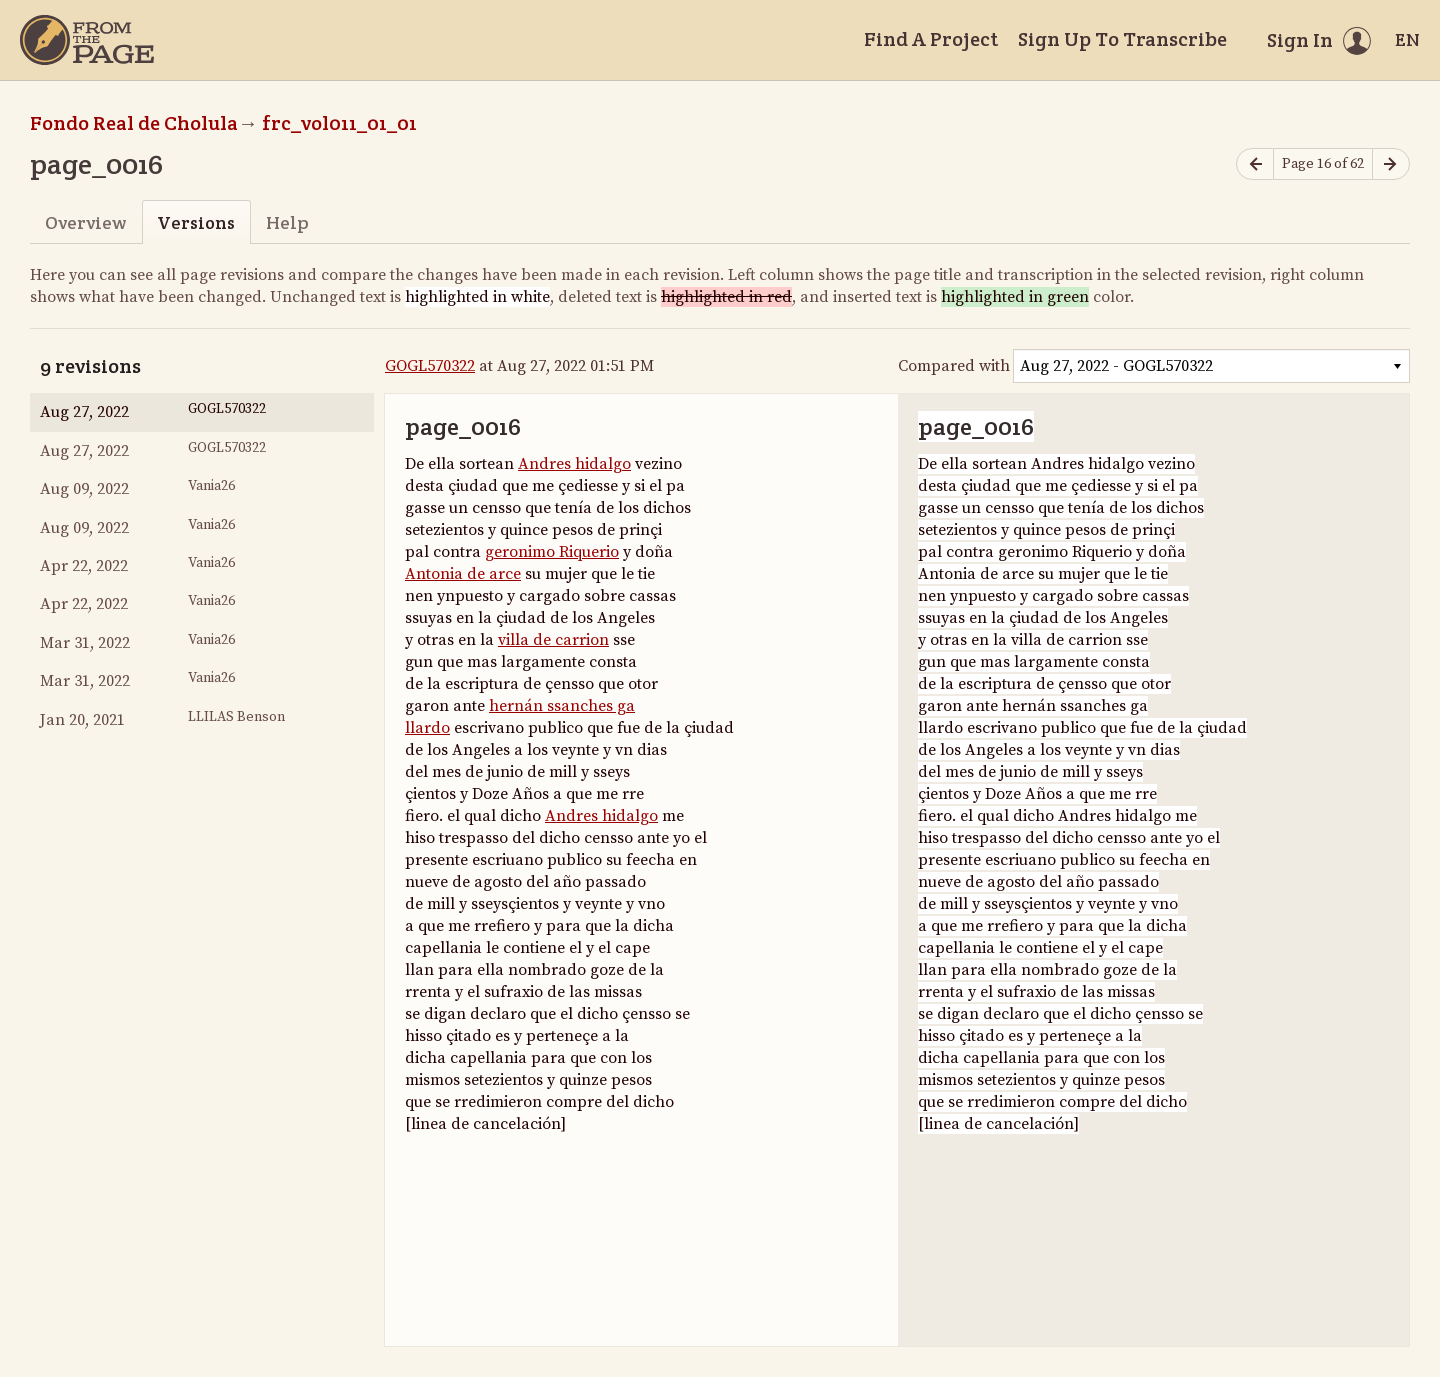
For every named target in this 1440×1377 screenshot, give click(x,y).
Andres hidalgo (574, 464)
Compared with (954, 366)
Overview (85, 222)
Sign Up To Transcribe (1122, 39)
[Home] (87, 40)
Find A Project (931, 39)
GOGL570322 (430, 366)
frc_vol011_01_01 (339, 123)
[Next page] (1391, 164)
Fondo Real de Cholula (134, 123)
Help (287, 222)
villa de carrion (553, 640)
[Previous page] (1255, 164)
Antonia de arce (463, 574)
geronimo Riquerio (552, 552)
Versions (196, 222)
